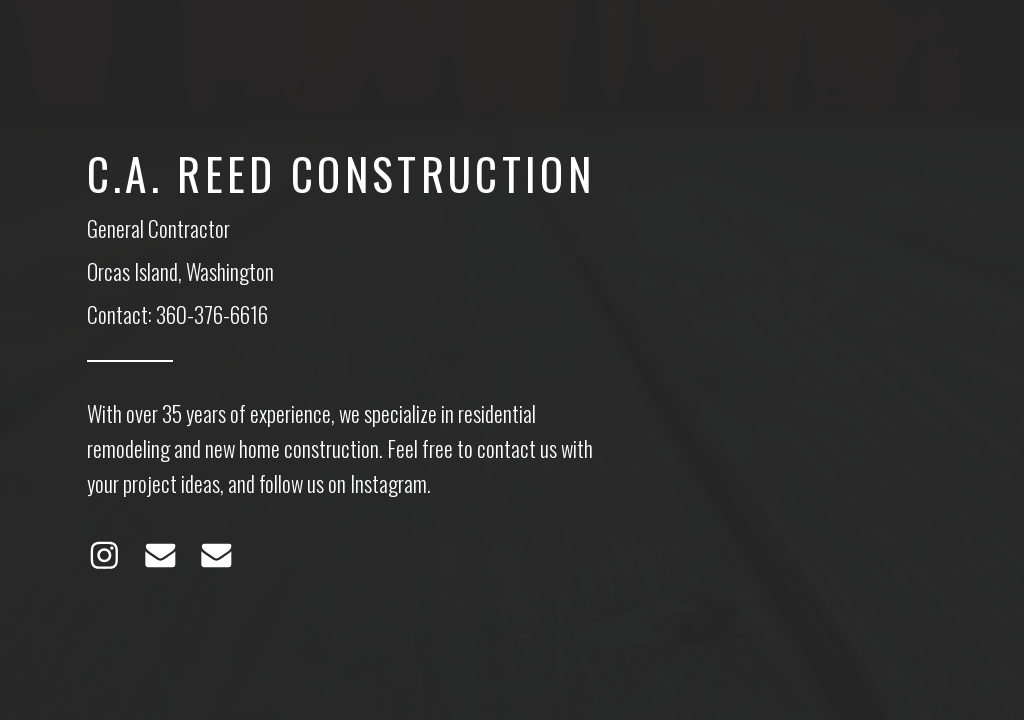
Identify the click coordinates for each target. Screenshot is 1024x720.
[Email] (160, 555)
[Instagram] (104, 555)
